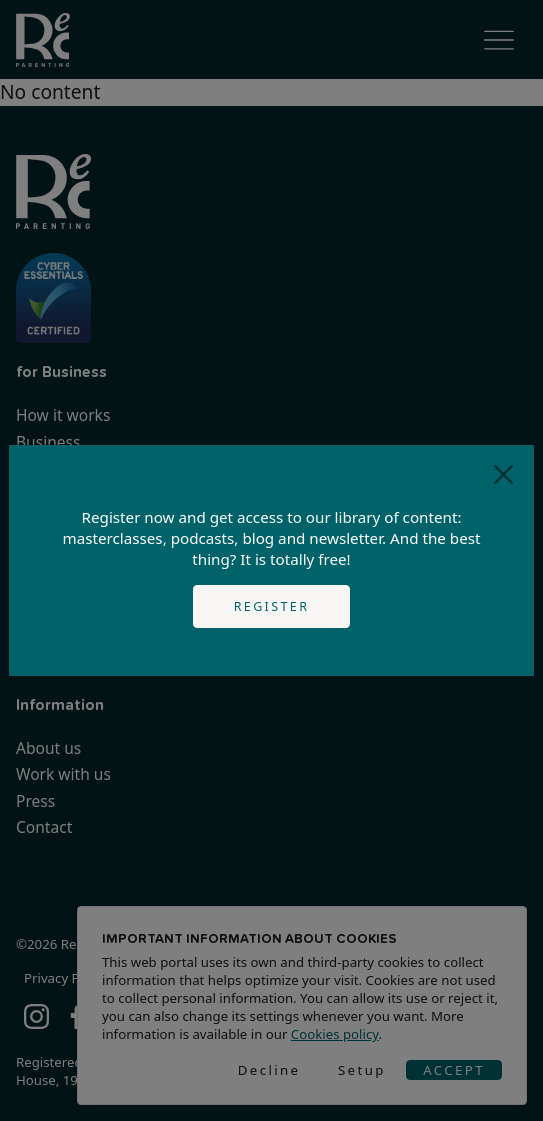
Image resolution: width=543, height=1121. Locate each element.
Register (272, 606)
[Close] (503, 475)
